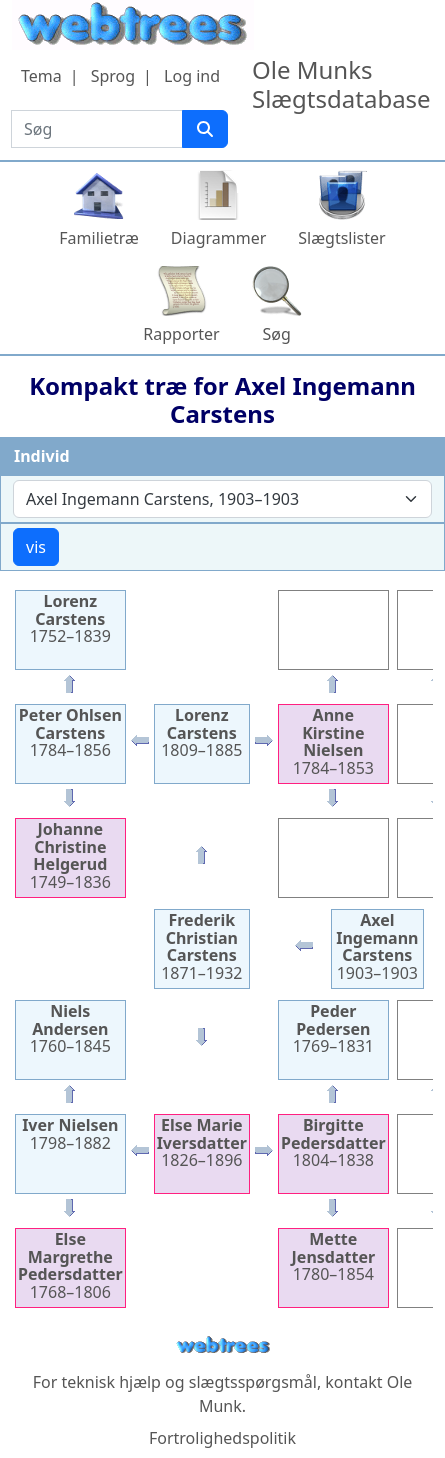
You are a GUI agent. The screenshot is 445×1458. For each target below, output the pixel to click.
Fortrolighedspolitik (222, 1438)
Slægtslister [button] (341, 238)
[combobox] (222, 499)
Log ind (192, 76)
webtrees (223, 1345)
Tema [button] (41, 76)
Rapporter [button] (181, 334)
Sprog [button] (113, 76)
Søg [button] (277, 334)
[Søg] (205, 129)
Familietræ (99, 238)
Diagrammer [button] (218, 238)
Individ (42, 456)
